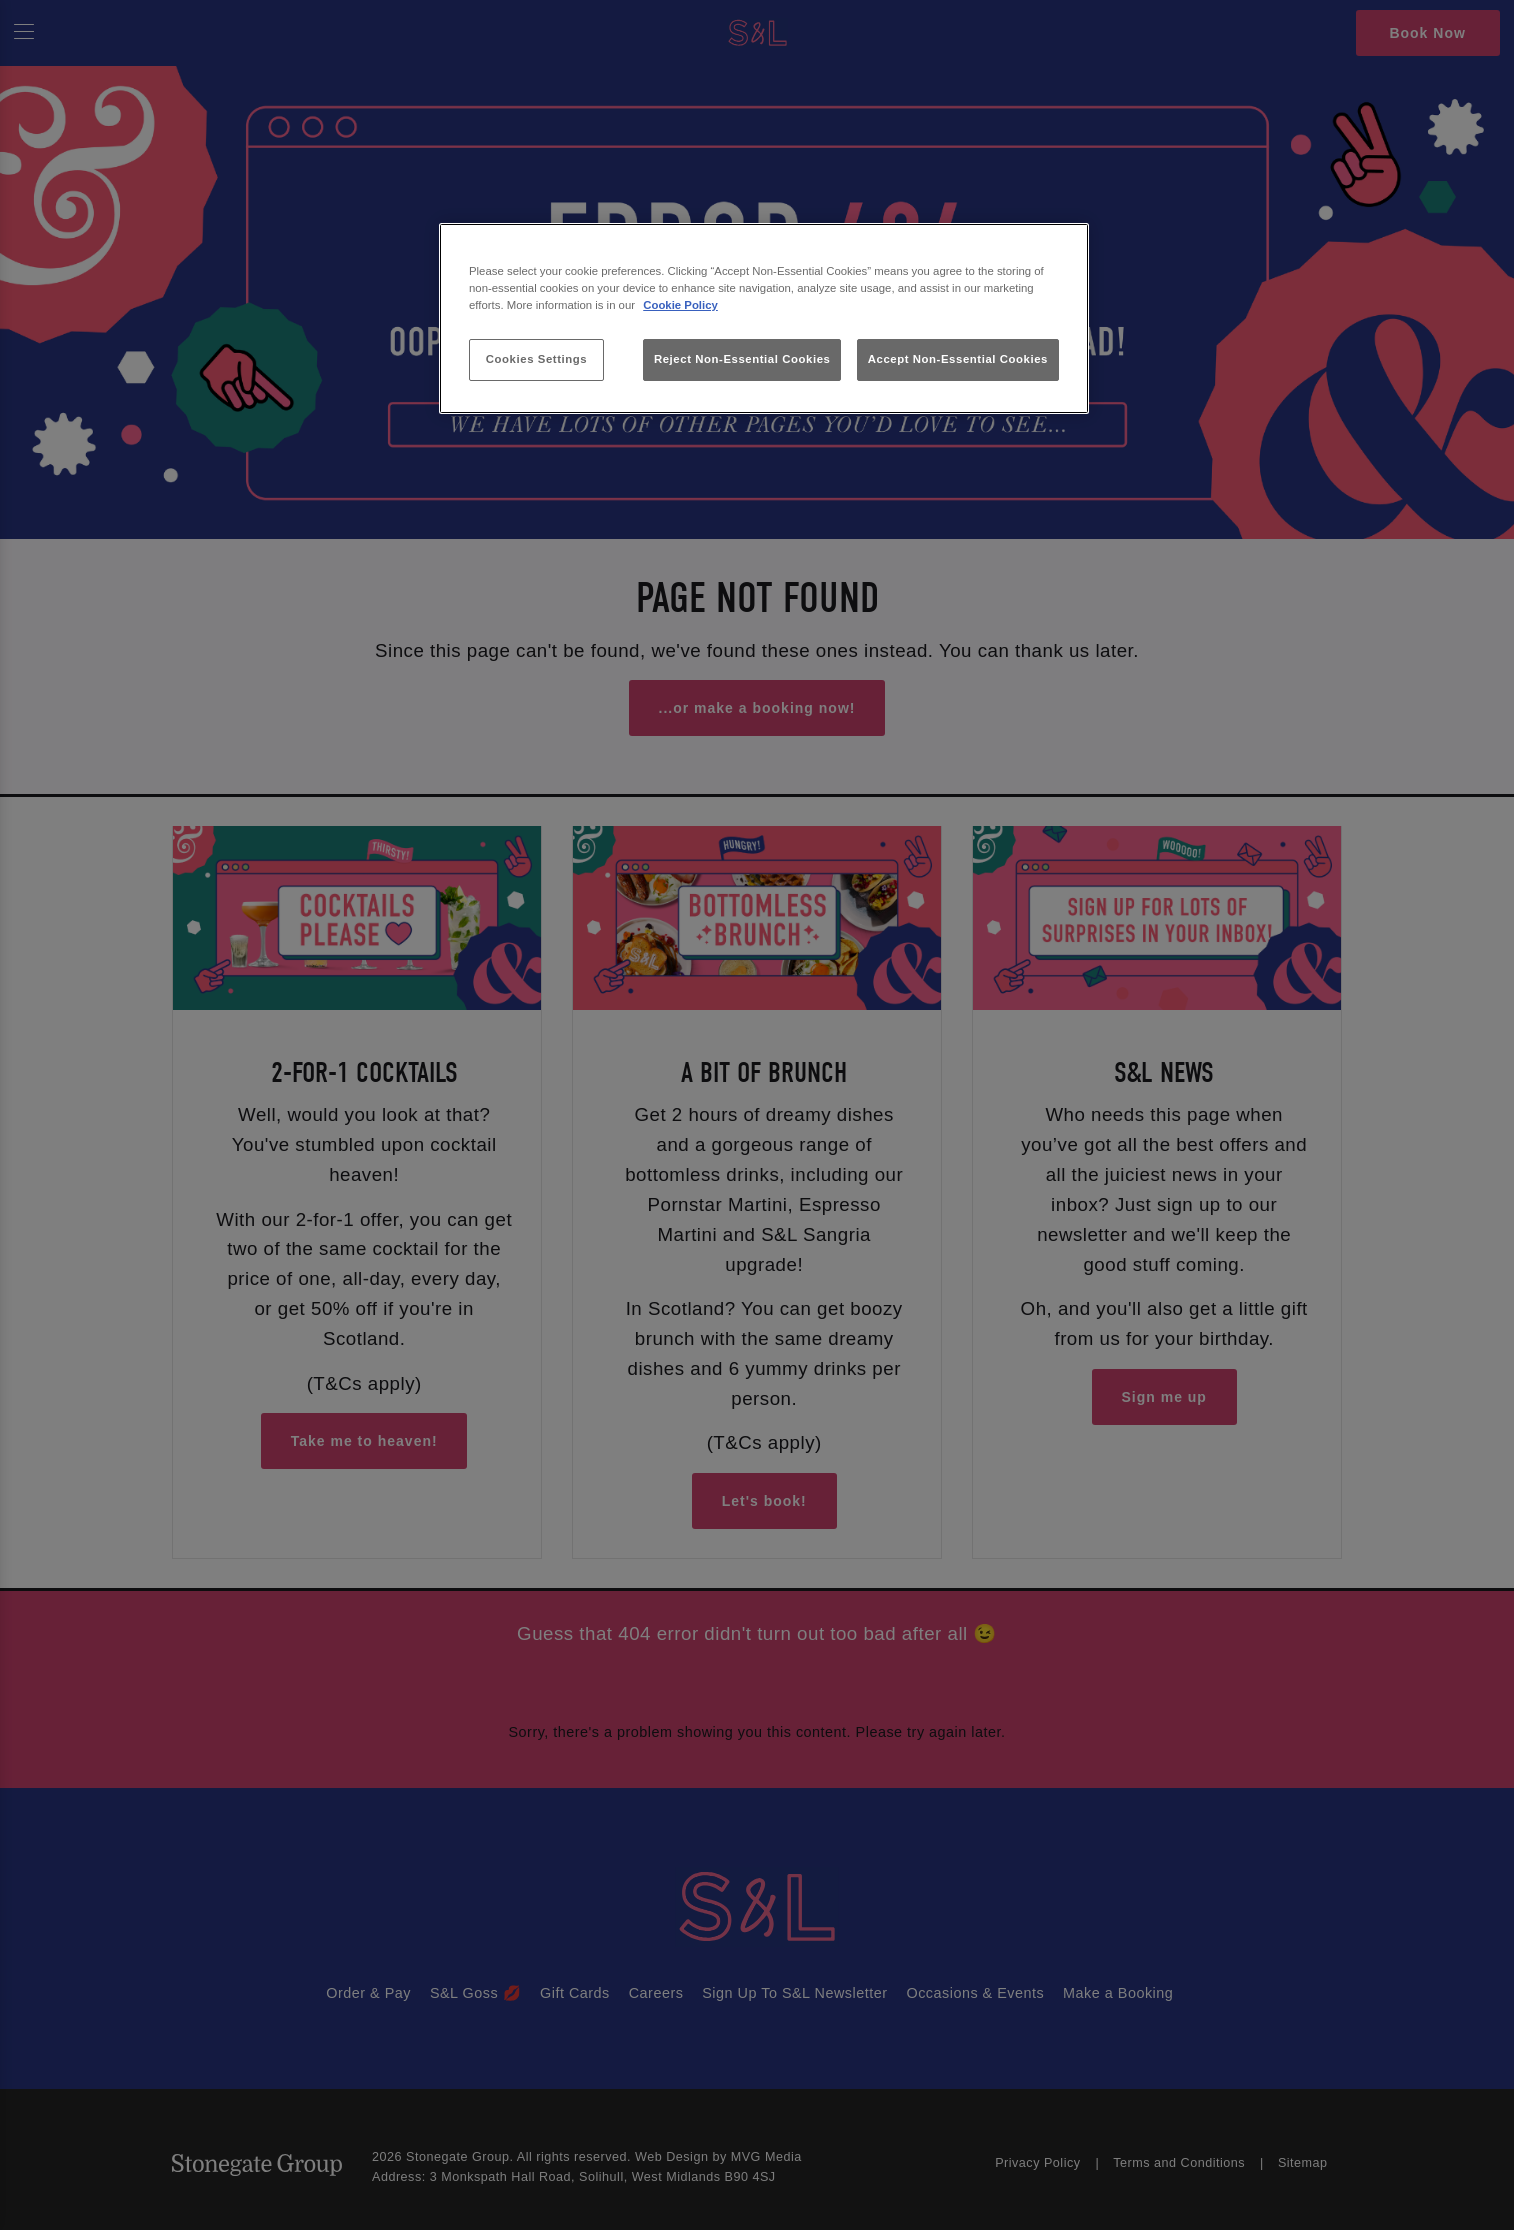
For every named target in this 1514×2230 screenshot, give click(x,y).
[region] (764, 318)
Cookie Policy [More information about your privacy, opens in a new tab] (680, 305)
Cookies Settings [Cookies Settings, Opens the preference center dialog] (536, 359)
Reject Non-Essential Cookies (742, 359)
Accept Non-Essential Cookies (958, 359)
